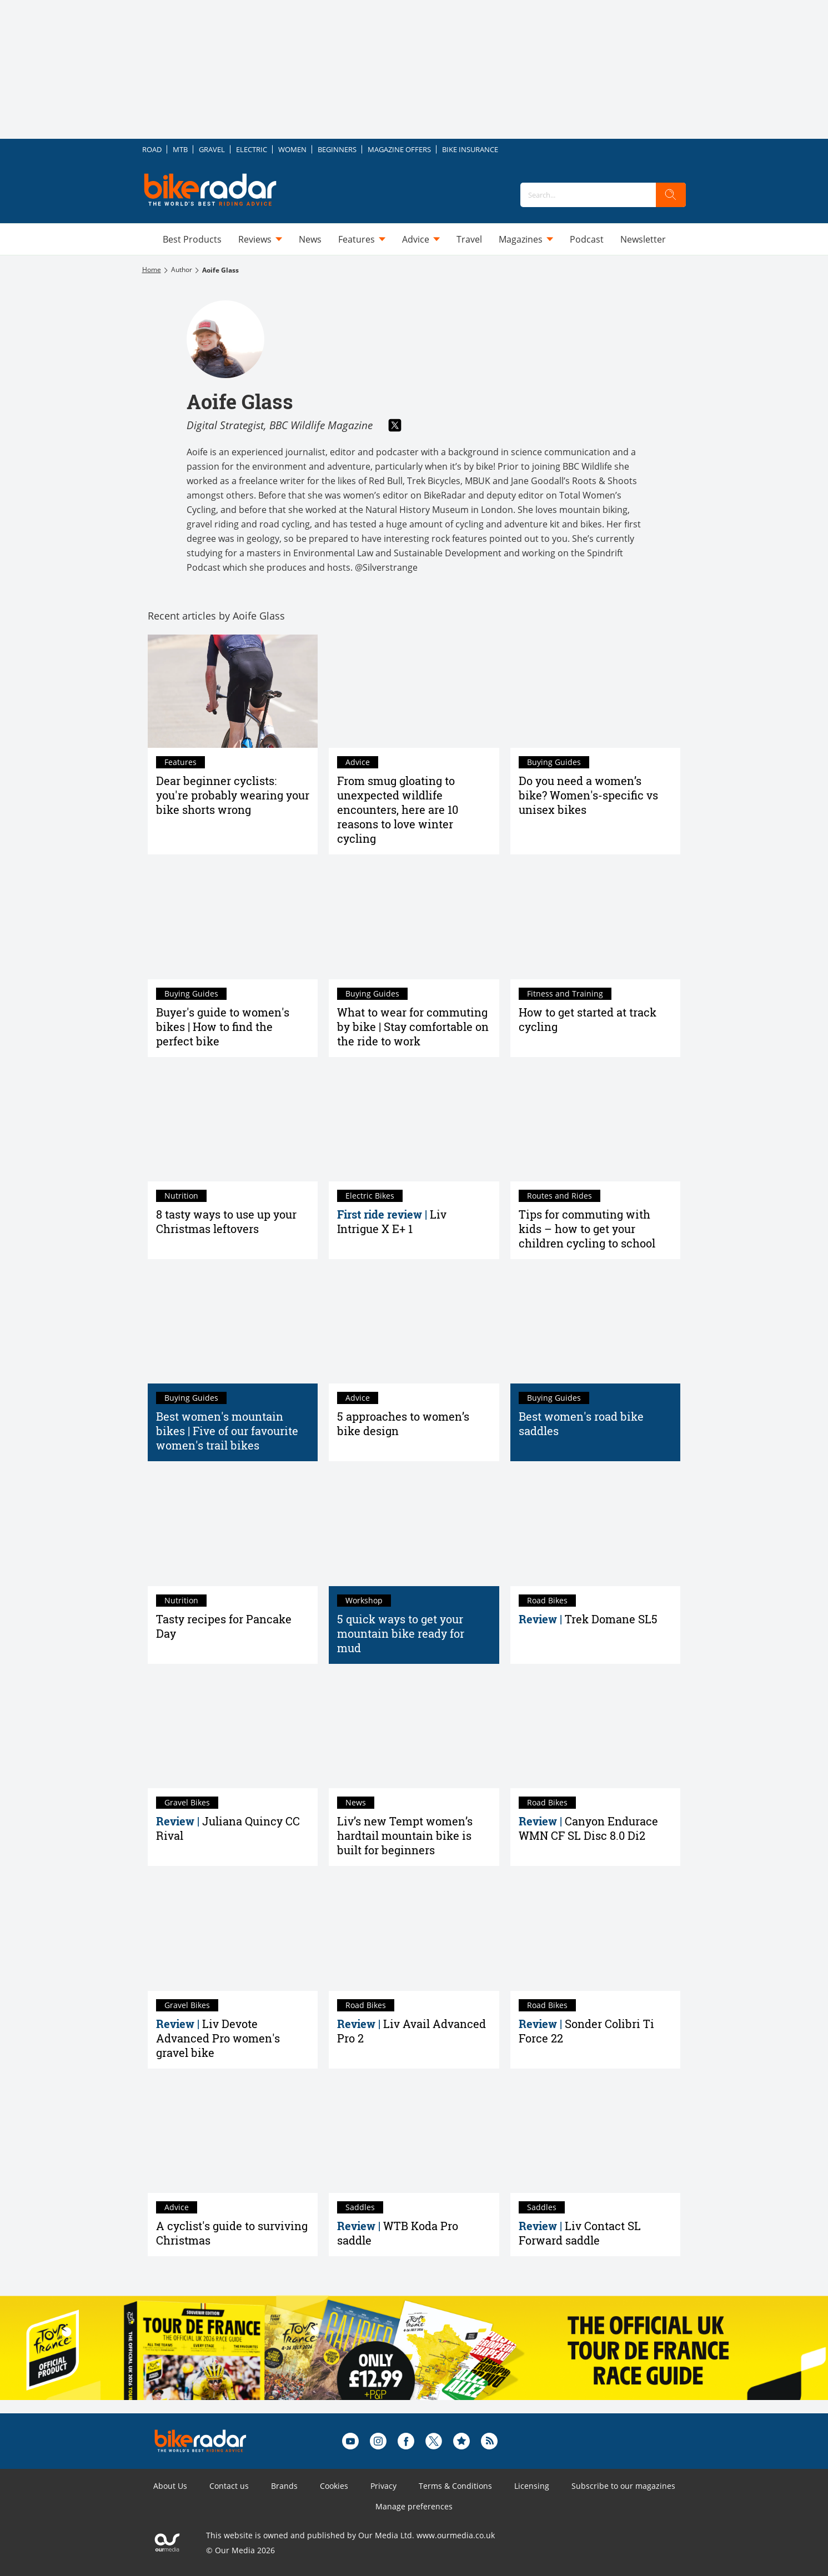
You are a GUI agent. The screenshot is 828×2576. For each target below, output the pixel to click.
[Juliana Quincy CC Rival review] (233, 1731)
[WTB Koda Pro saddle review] (414, 2136)
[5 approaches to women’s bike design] (414, 1326)
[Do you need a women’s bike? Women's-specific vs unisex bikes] (595, 691)
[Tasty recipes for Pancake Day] (233, 1529)
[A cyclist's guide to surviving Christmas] (233, 2136)
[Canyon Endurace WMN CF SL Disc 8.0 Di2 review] (595, 1731)
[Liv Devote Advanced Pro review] (233, 1933)
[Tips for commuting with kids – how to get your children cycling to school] (595, 1124)
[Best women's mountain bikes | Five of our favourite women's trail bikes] (233, 1326)
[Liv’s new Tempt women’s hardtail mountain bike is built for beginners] (414, 1731)
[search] (671, 195)
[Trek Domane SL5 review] (595, 1529)
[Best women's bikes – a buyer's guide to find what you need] (233, 922)
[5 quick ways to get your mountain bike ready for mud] (414, 1529)
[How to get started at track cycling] (595, 922)
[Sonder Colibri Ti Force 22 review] (595, 1933)
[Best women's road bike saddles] (595, 1326)
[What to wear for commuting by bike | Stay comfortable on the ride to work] (414, 922)
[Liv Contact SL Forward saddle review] (595, 2136)
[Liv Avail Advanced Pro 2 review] (414, 1933)
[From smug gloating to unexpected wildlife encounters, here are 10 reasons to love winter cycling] (414, 691)
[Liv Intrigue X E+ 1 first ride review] (414, 1124)
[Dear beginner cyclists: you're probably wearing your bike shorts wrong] (233, 691)
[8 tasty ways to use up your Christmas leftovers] (233, 1124)
